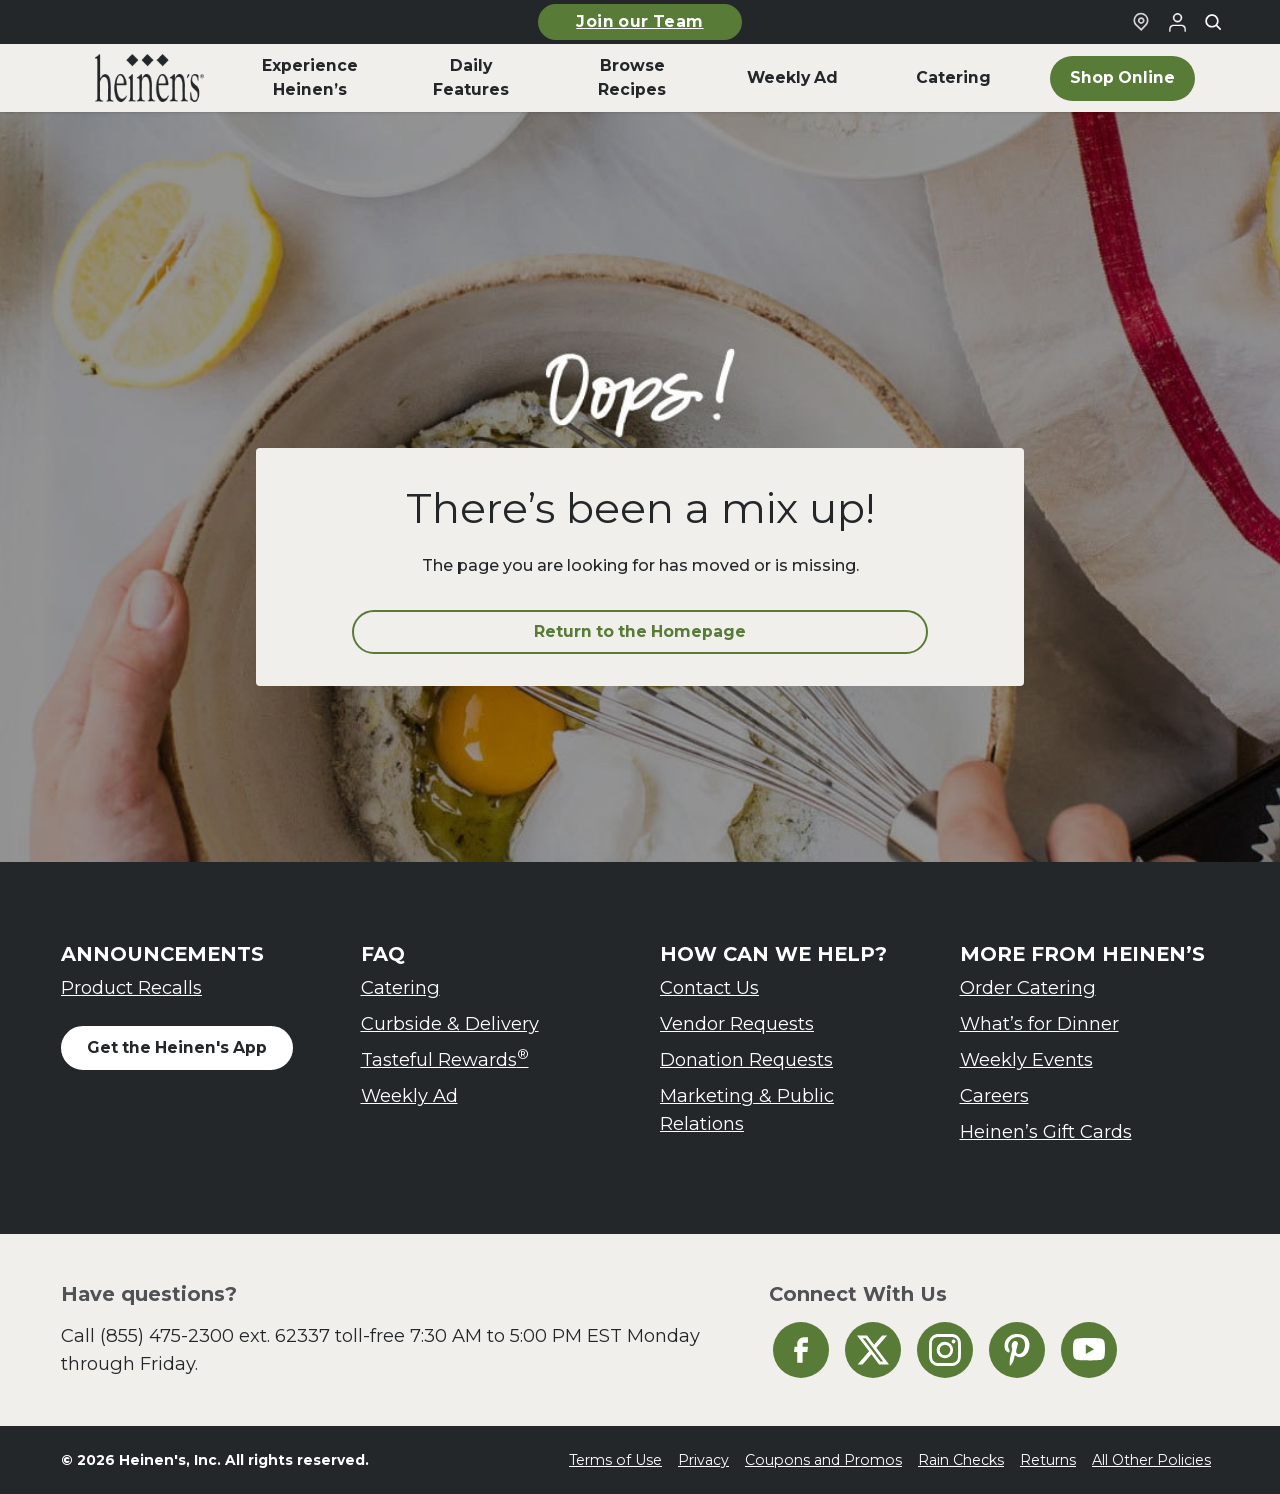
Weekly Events (1026, 1059)
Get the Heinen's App (177, 1047)
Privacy (703, 1460)
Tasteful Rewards (445, 1058)
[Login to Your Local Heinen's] (1177, 22)
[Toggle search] (1213, 22)
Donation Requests (746, 1059)
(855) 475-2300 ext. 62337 (215, 1335)
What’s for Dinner (1039, 1023)
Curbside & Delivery (450, 1023)
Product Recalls (131, 987)
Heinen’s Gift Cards (1046, 1131)
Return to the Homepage (640, 631)
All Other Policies (1151, 1460)
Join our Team (639, 21)
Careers (994, 1095)
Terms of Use (615, 1460)
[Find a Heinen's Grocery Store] (1141, 22)
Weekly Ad (409, 1095)
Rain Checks (961, 1460)
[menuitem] (149, 78)
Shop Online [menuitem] (1122, 77)
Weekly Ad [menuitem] (792, 77)
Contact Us (709, 987)
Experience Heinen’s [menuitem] (310, 77)
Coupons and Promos (823, 1460)
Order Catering (1028, 987)
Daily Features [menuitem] (471, 77)
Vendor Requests (737, 1023)
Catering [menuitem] (953, 77)
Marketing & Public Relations (747, 1109)
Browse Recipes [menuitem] (632, 77)
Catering (400, 987)
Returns (1048, 1460)
